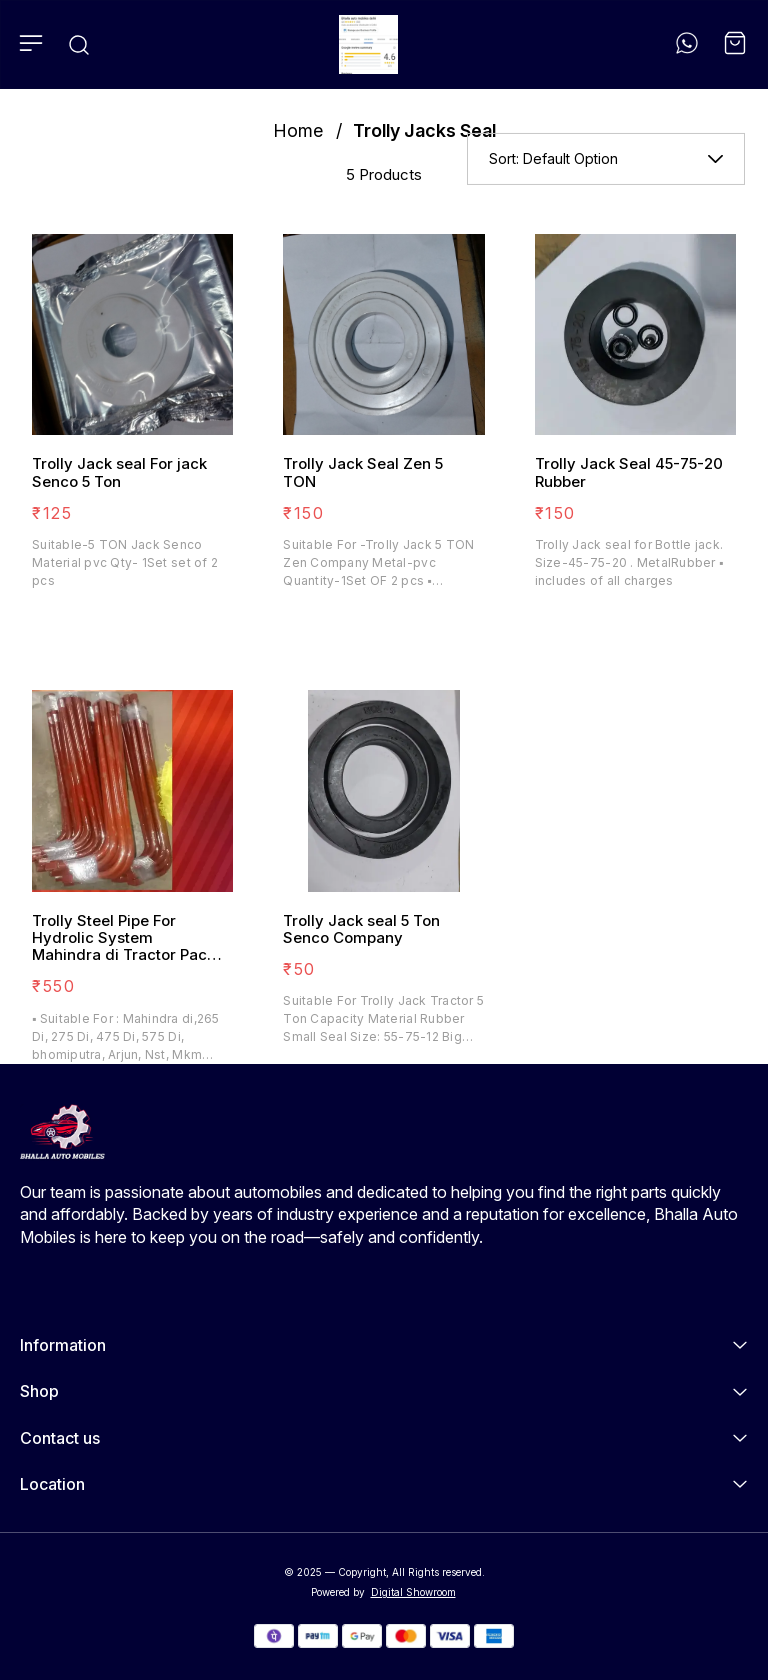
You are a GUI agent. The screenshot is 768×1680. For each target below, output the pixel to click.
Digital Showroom (413, 1592)
